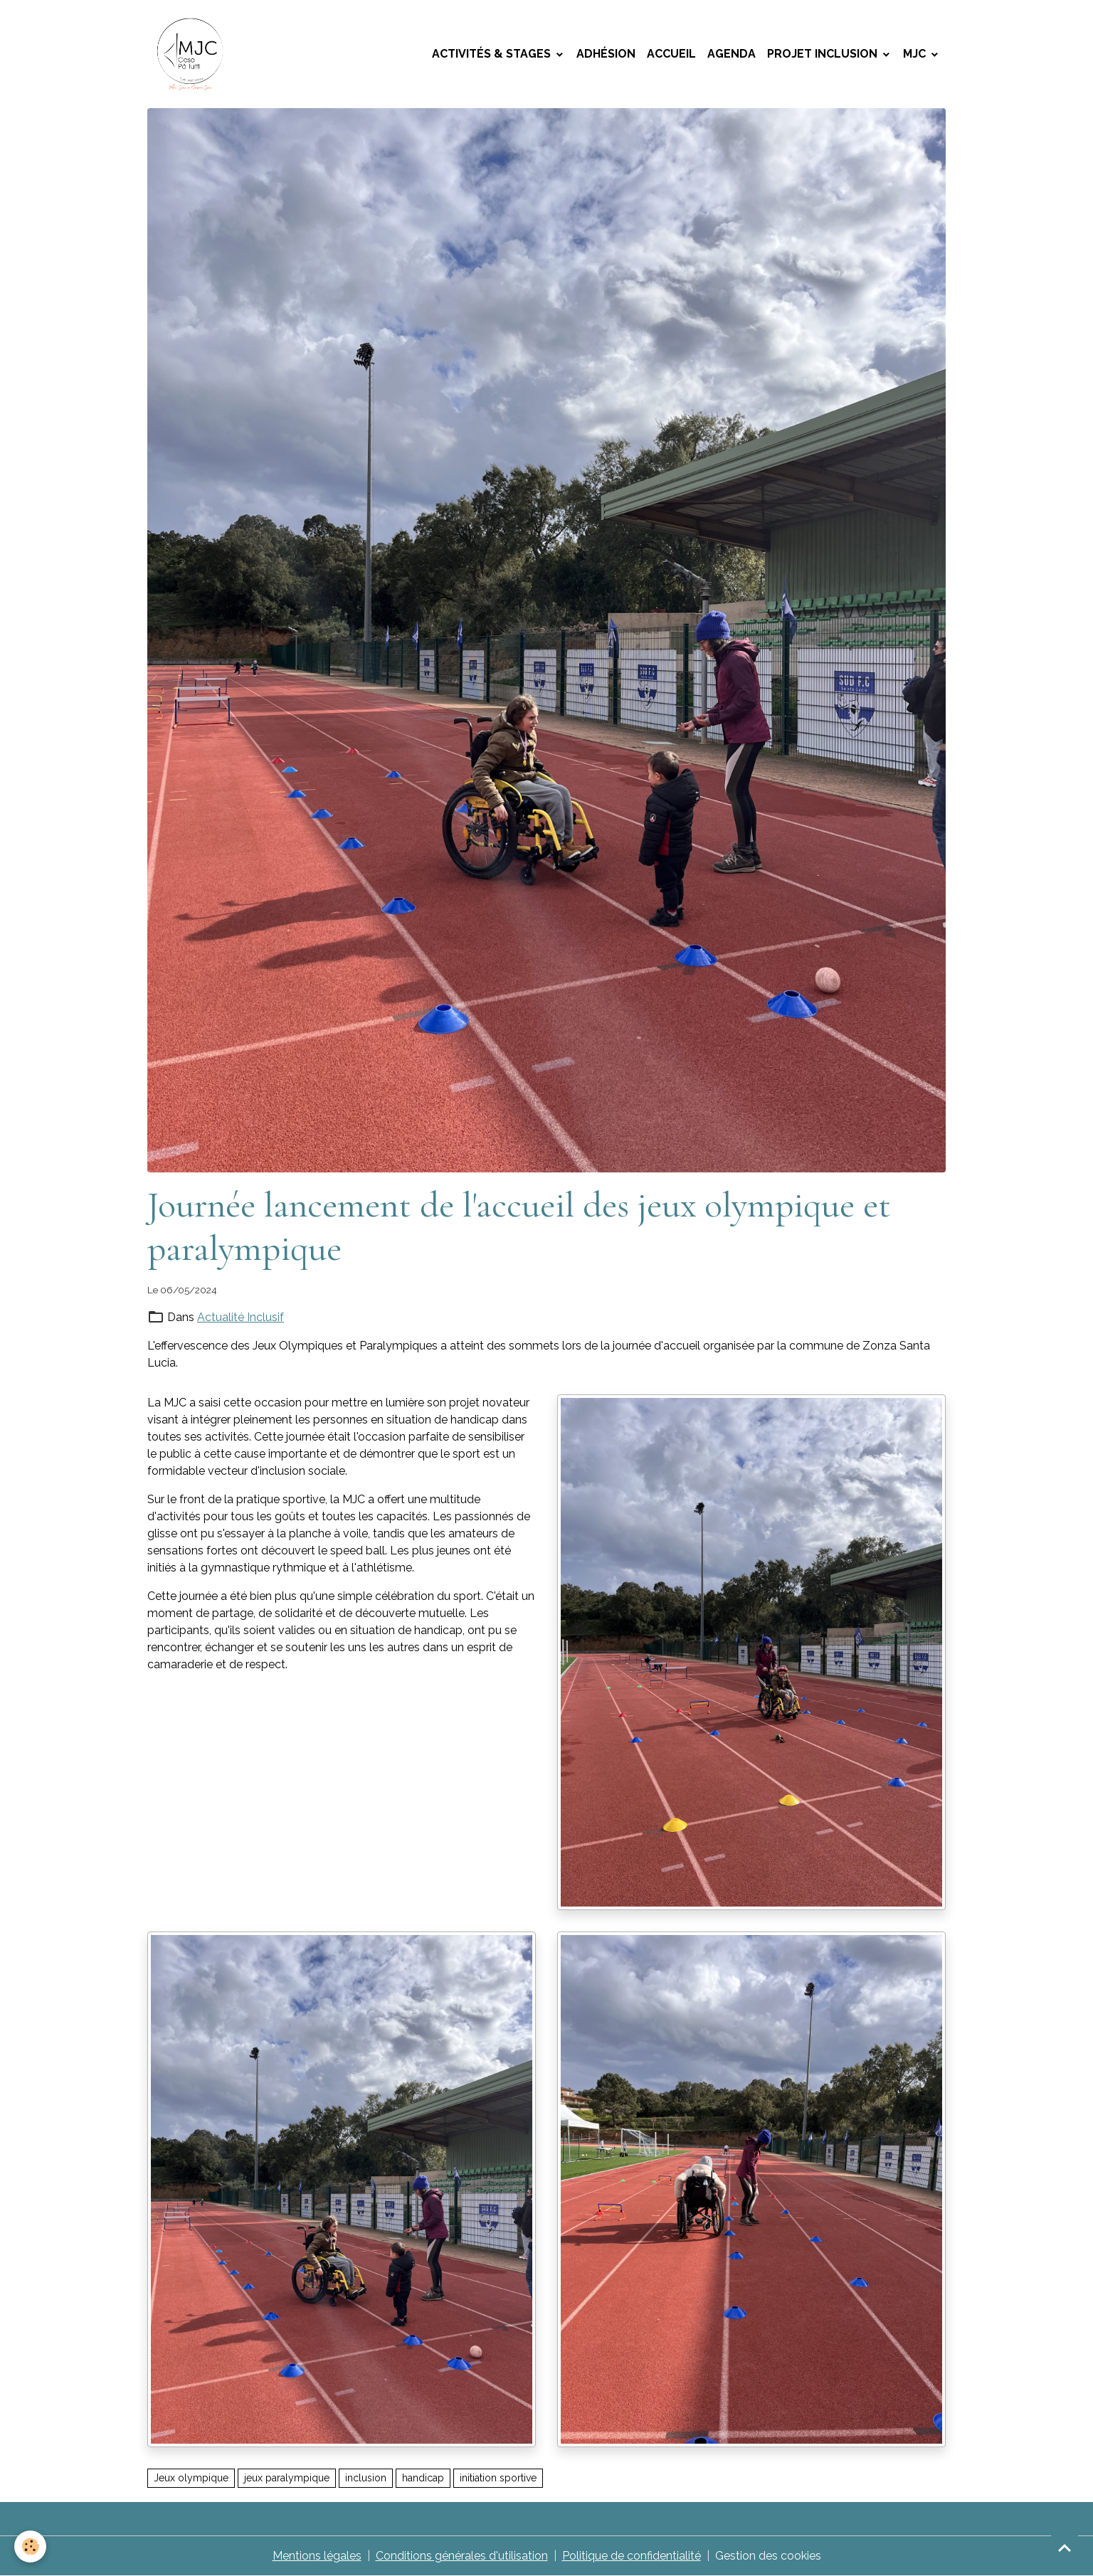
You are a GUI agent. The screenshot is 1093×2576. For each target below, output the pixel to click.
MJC (916, 53)
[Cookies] (30, 2546)
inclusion (365, 2478)
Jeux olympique (191, 2478)
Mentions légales (317, 2555)
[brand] (192, 54)
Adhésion (605, 53)
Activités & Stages (493, 53)
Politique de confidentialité (631, 2555)
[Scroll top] (1064, 2547)
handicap (423, 2478)
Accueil (671, 53)
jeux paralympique (286, 2478)
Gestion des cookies (768, 2555)
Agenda (731, 53)
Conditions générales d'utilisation (462, 2555)
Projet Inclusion (823, 53)
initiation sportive (498, 2478)
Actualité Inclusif (240, 1317)
